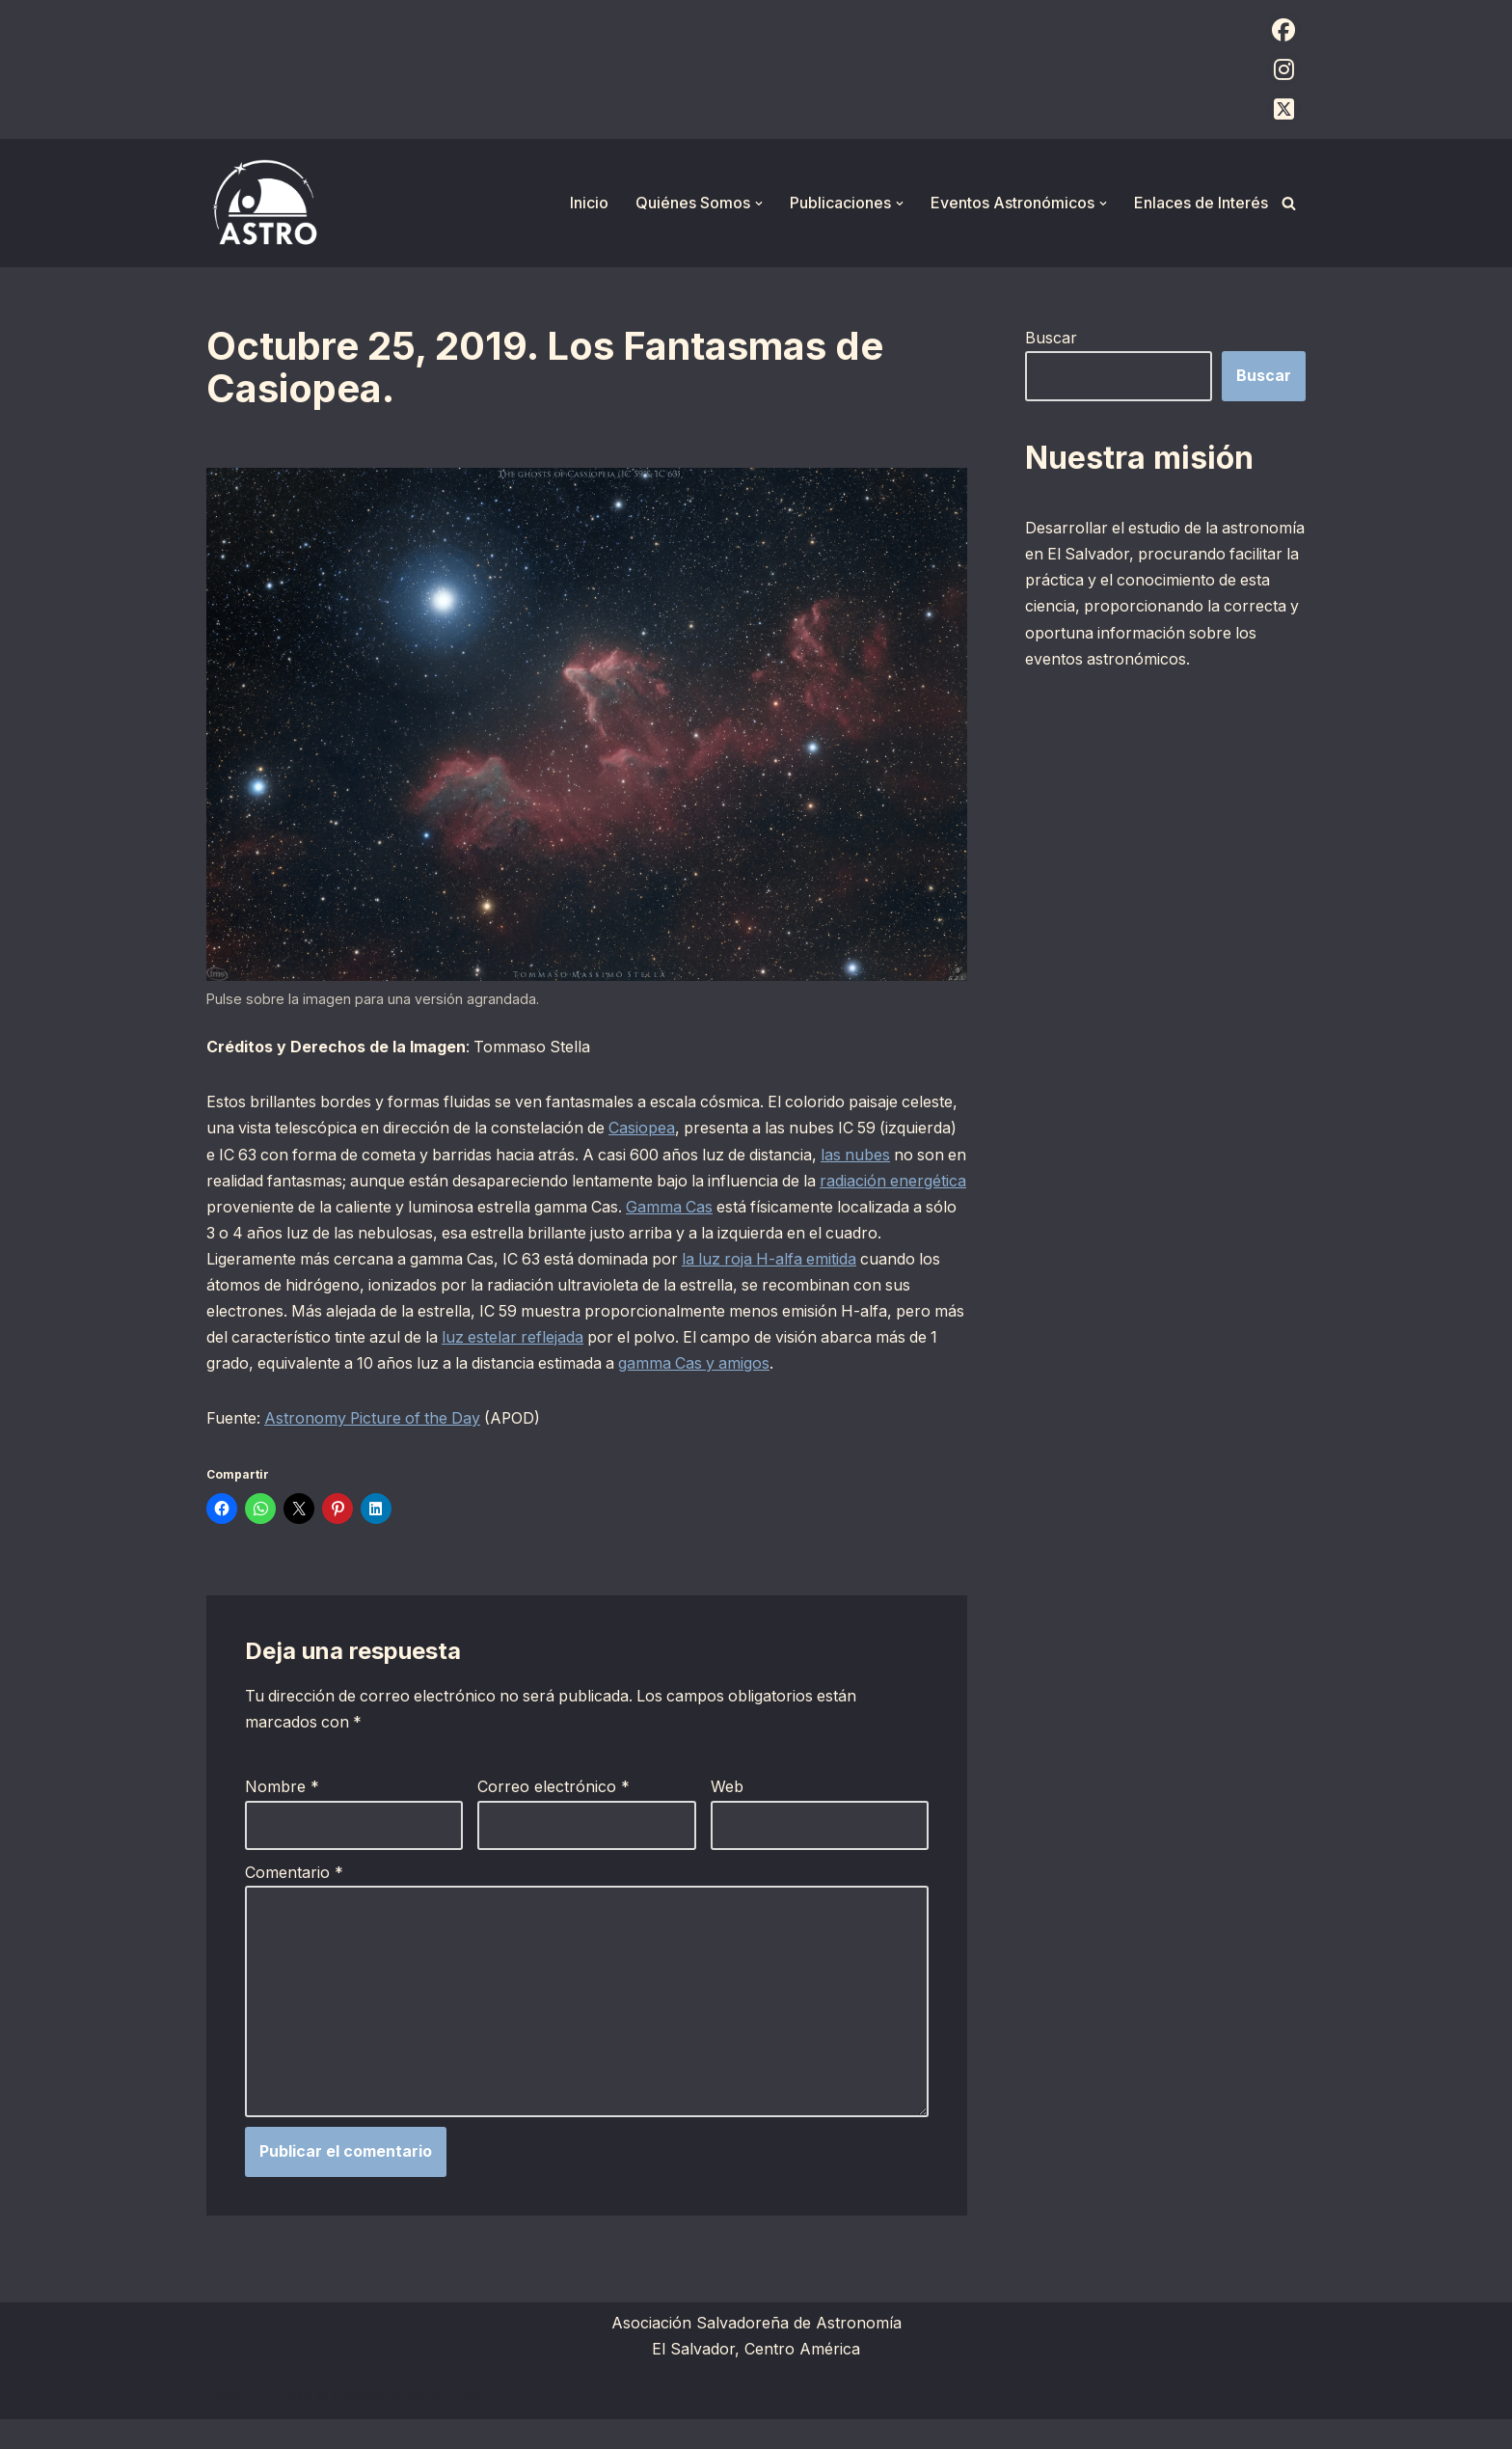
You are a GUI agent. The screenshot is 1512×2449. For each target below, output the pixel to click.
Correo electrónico (553, 1815)
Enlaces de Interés (1201, 202)
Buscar (1051, 337)
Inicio (589, 202)
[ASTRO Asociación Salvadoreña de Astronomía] (264, 203)
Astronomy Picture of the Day (375, 1446)
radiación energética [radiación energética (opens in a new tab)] (280, 1206)
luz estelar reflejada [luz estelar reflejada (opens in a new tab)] (709, 1337)
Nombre (282, 1815)
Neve (225, 2424)
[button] (759, 203)
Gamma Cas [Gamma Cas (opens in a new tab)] (831, 1206)
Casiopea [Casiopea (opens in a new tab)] (711, 1128)
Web (727, 1815)
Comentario (294, 1900)
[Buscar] (1289, 203)
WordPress (442, 2424)
